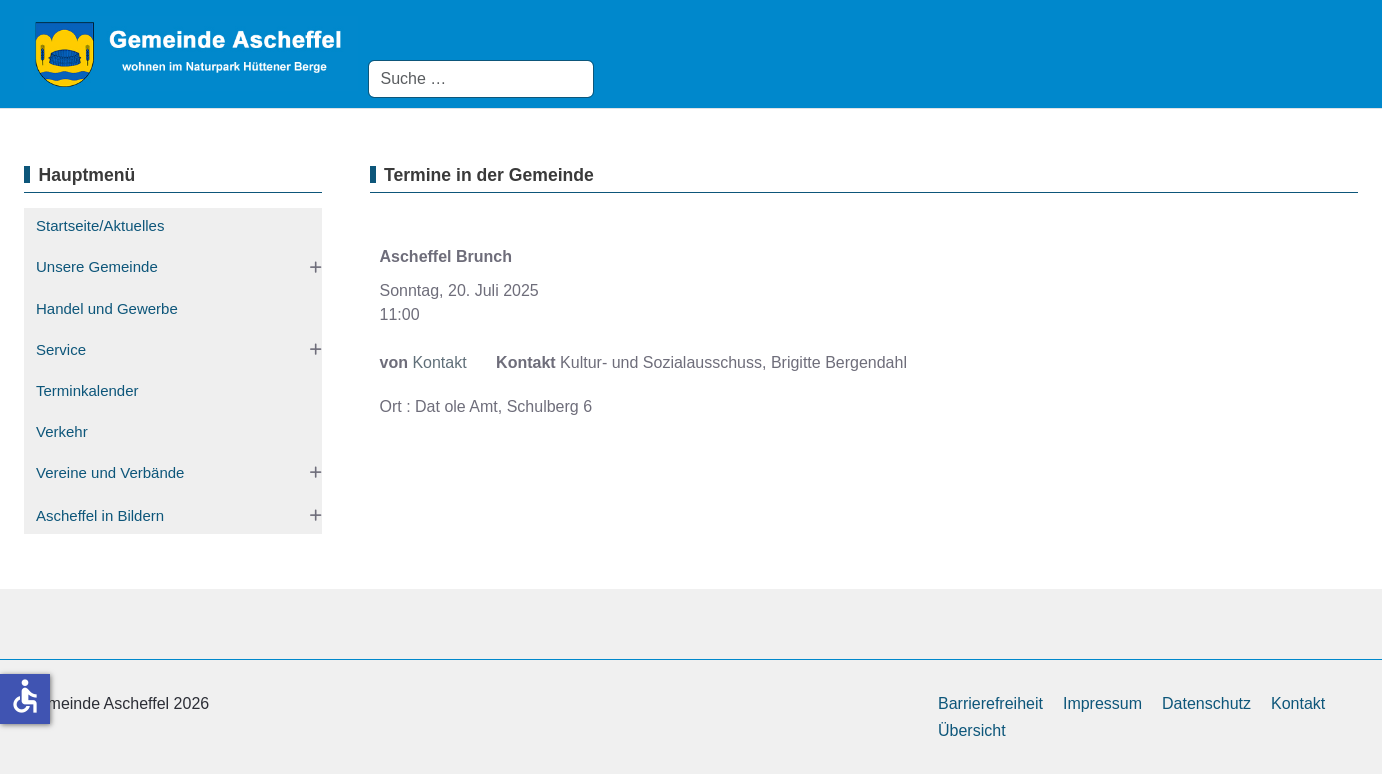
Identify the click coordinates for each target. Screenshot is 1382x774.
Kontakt (439, 362)
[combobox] (481, 79)
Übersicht (972, 730)
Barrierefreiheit (990, 703)
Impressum (1102, 703)
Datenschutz (1206, 703)
